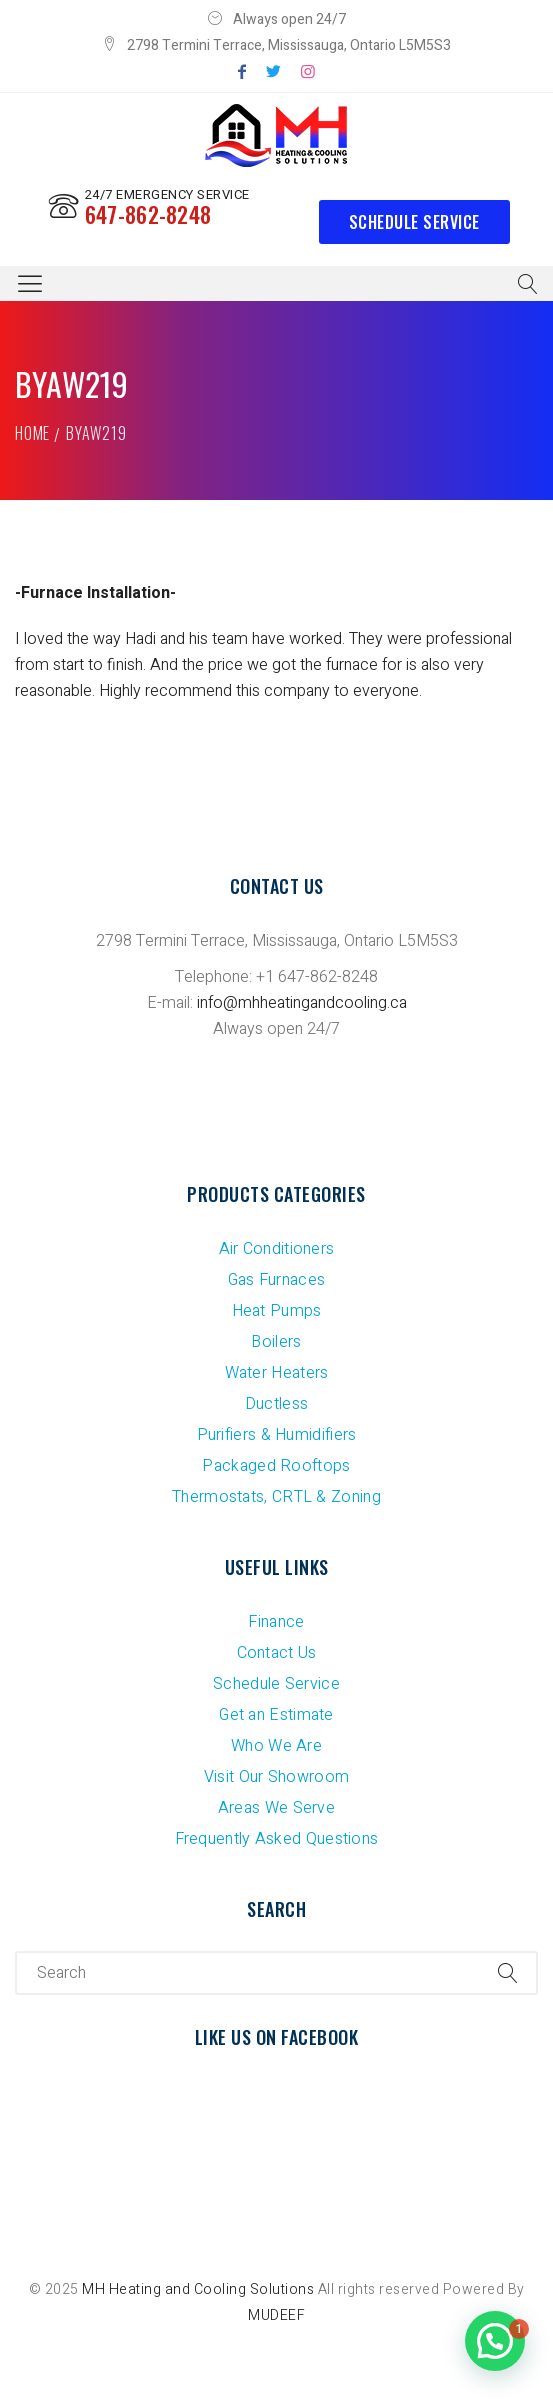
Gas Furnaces (277, 1280)
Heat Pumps (277, 1311)
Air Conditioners (277, 1249)
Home (32, 433)
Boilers (276, 1342)
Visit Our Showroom (276, 1777)
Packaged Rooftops (276, 1466)
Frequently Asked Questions (277, 1839)
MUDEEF (276, 2315)
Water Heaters (277, 1373)
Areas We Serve (276, 1808)
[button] (495, 2341)
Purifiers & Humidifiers (277, 1435)
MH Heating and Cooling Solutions (198, 2289)
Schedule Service (414, 222)
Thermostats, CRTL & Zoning (276, 1497)
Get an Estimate (276, 1715)
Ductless (276, 1404)
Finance (276, 1622)
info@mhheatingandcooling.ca (302, 1003)
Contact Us (277, 1653)
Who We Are (276, 1746)
